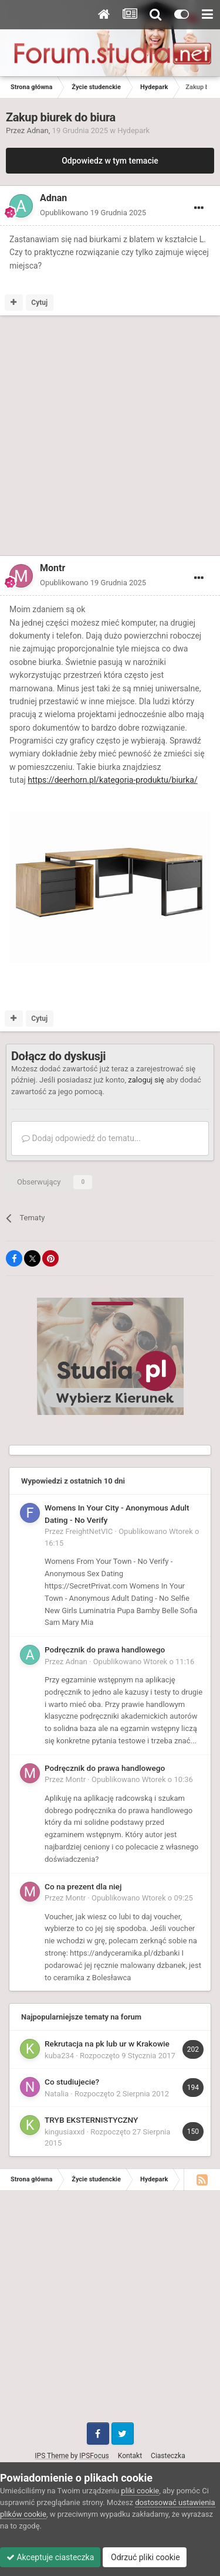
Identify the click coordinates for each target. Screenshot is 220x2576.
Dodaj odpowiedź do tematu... (81, 1138)
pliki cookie (140, 2490)
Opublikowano (93, 212)
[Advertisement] (110, 438)
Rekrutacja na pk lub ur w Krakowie (107, 2043)
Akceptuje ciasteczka (50, 2557)
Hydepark (133, 130)
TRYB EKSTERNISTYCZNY (91, 2119)
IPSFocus (94, 2456)
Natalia (57, 2093)
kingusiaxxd (64, 2131)
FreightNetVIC (89, 1531)
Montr (76, 1779)
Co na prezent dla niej (83, 1886)
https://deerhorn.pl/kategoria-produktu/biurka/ (112, 780)
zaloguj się (146, 1079)
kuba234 (59, 2055)
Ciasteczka (168, 2456)
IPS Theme (52, 2456)
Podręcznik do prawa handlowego (105, 1649)
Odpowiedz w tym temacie (110, 160)
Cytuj (39, 302)
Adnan (38, 130)
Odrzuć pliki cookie (144, 2557)
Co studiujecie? (72, 2081)
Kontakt (130, 2456)
